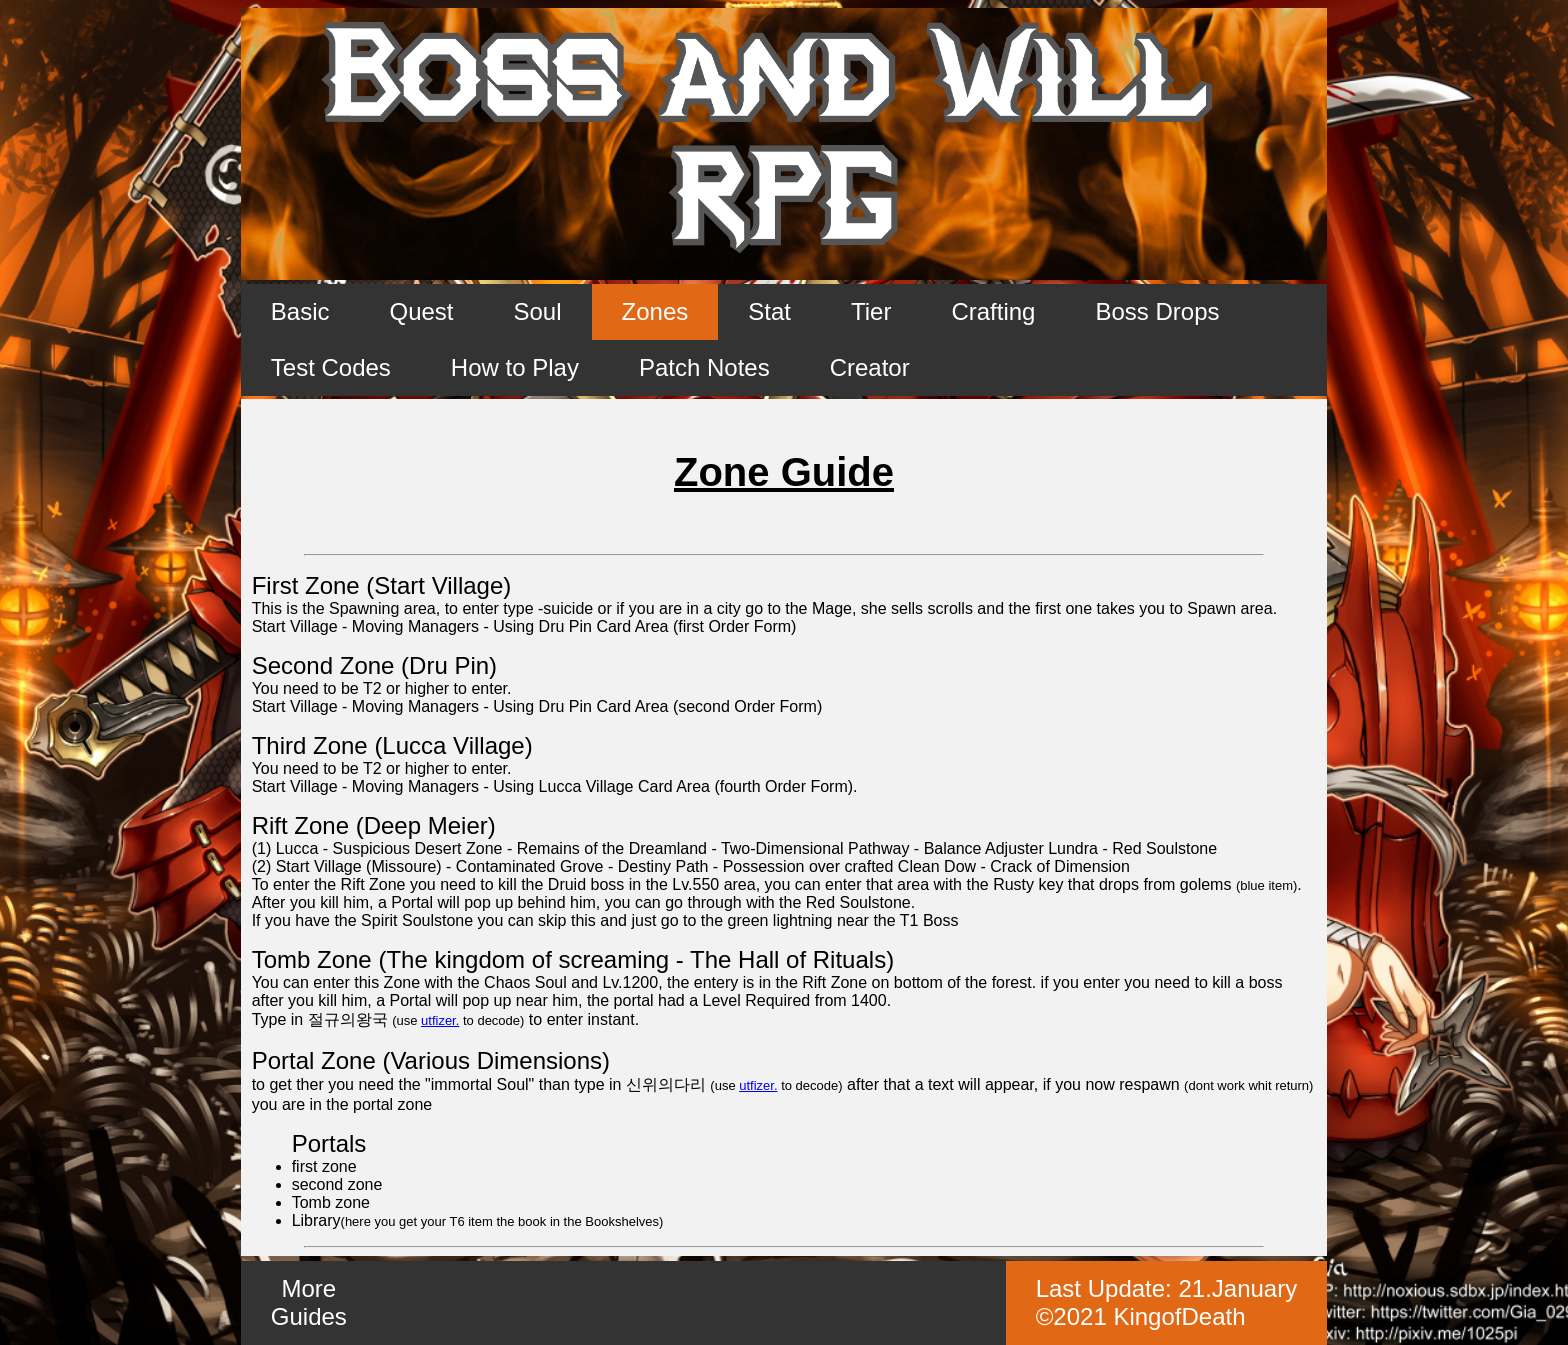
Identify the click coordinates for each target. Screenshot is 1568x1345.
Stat (769, 311)
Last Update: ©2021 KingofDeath (1167, 1302)
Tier (871, 311)
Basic (300, 311)
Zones (655, 311)
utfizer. (440, 1020)
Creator (870, 367)
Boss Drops (1157, 311)
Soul (538, 311)
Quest (421, 311)
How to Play (515, 367)
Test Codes (331, 367)
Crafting (993, 311)
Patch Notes (704, 367)
